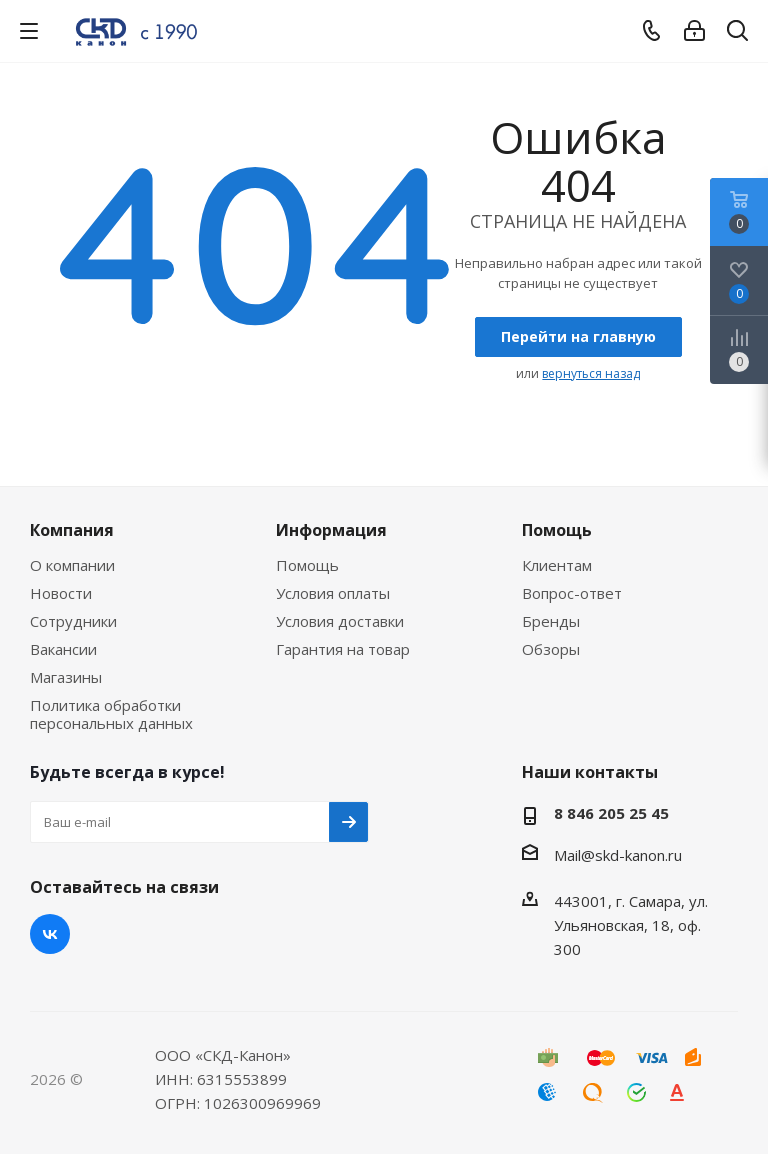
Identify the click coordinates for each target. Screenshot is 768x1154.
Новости (61, 593)
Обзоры (551, 649)
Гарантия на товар (343, 649)
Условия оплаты (333, 593)
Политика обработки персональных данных (111, 714)
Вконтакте (50, 934)
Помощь (307, 565)
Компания (72, 530)
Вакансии (63, 649)
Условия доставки (340, 621)
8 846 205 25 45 (611, 813)
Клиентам (557, 565)
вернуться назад (591, 373)
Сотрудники (73, 621)
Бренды (551, 621)
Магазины (66, 677)
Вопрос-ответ (572, 593)
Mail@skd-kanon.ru (618, 855)
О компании (72, 565)
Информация (331, 530)
